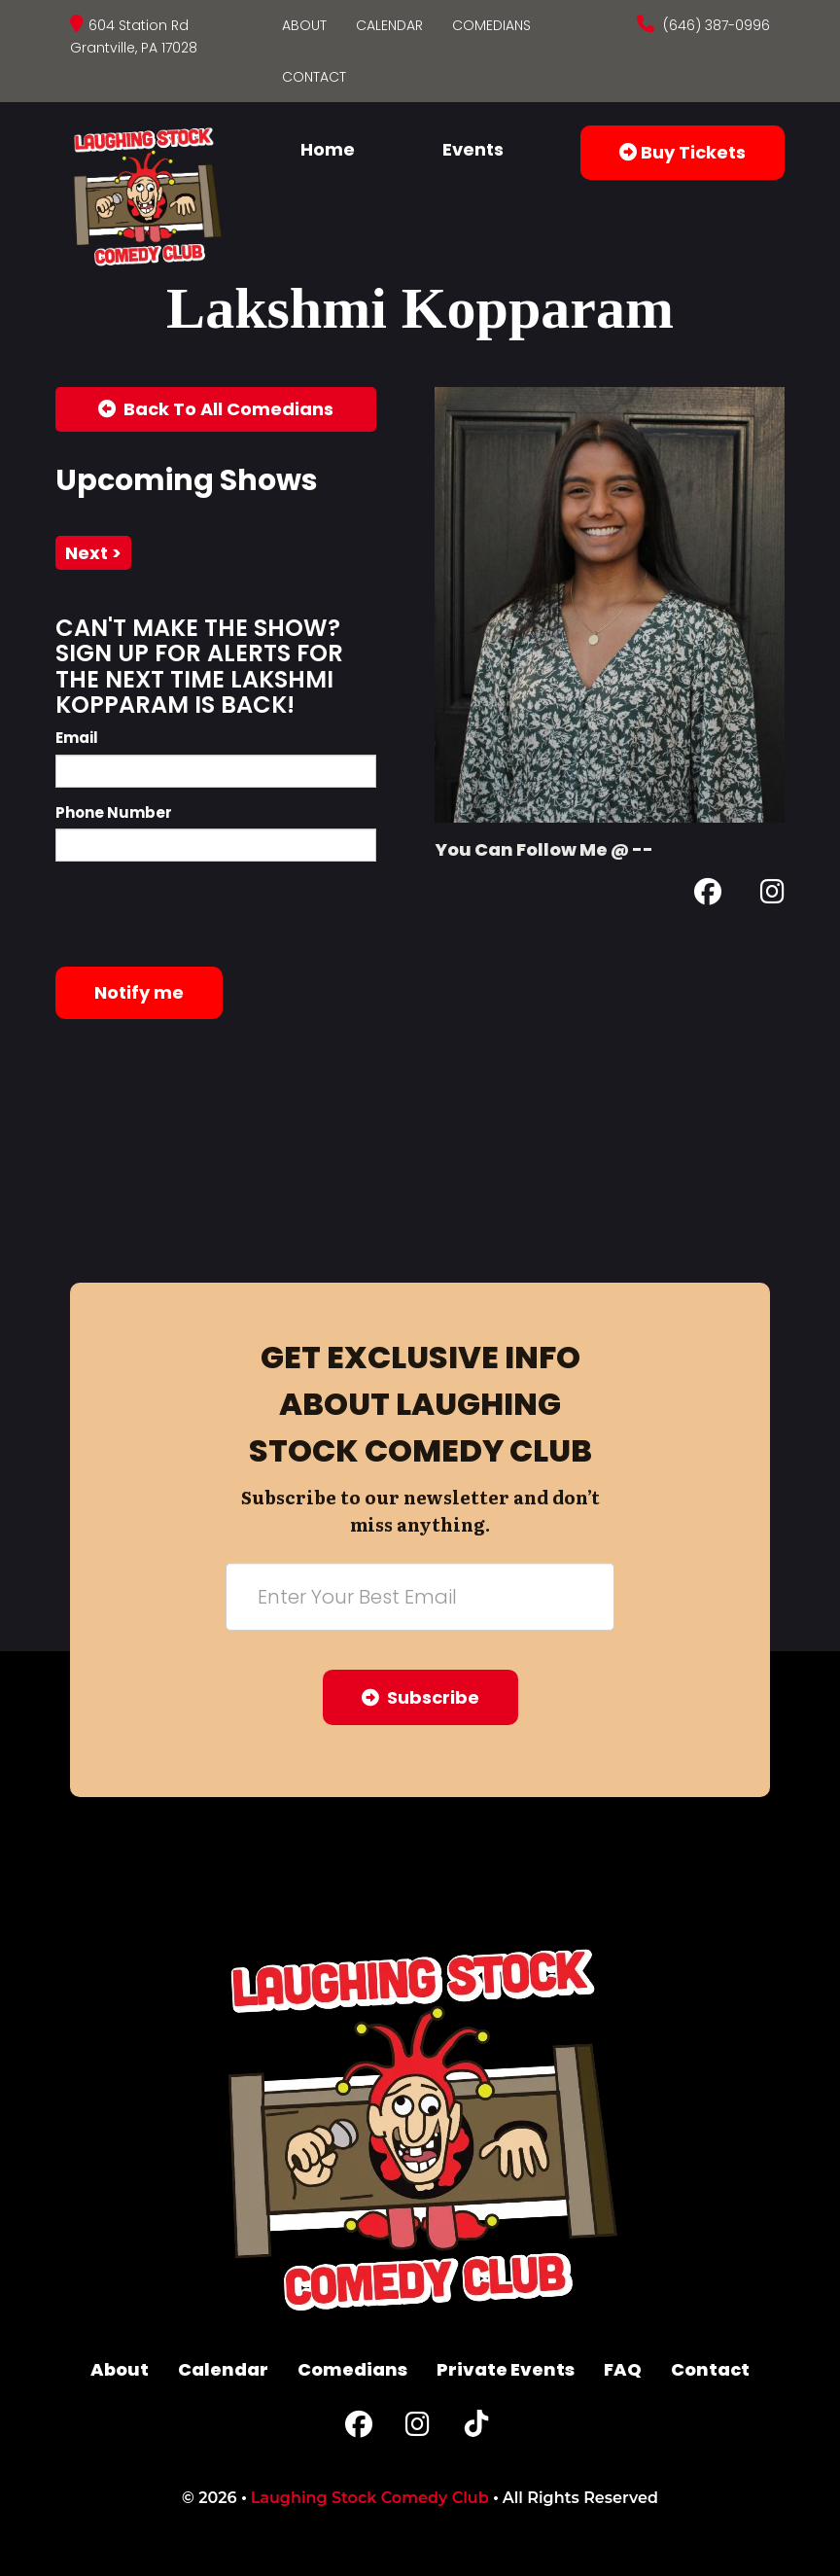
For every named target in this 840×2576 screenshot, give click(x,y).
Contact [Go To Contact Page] (314, 77)
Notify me (139, 992)
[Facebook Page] (707, 895)
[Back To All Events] (215, 409)
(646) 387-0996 (714, 25)
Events (473, 149)
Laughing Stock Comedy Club (370, 2497)
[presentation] (203, 914)
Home (327, 149)
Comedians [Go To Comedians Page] (491, 25)
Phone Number (113, 812)
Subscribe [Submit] (420, 1697)
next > (93, 553)
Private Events (506, 2369)
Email (76, 737)
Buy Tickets (682, 152)
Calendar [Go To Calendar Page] (389, 25)
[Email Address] (420, 1597)
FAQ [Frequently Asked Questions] (623, 2369)
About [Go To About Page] (304, 25)
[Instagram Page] (772, 895)
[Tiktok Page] (476, 2428)
